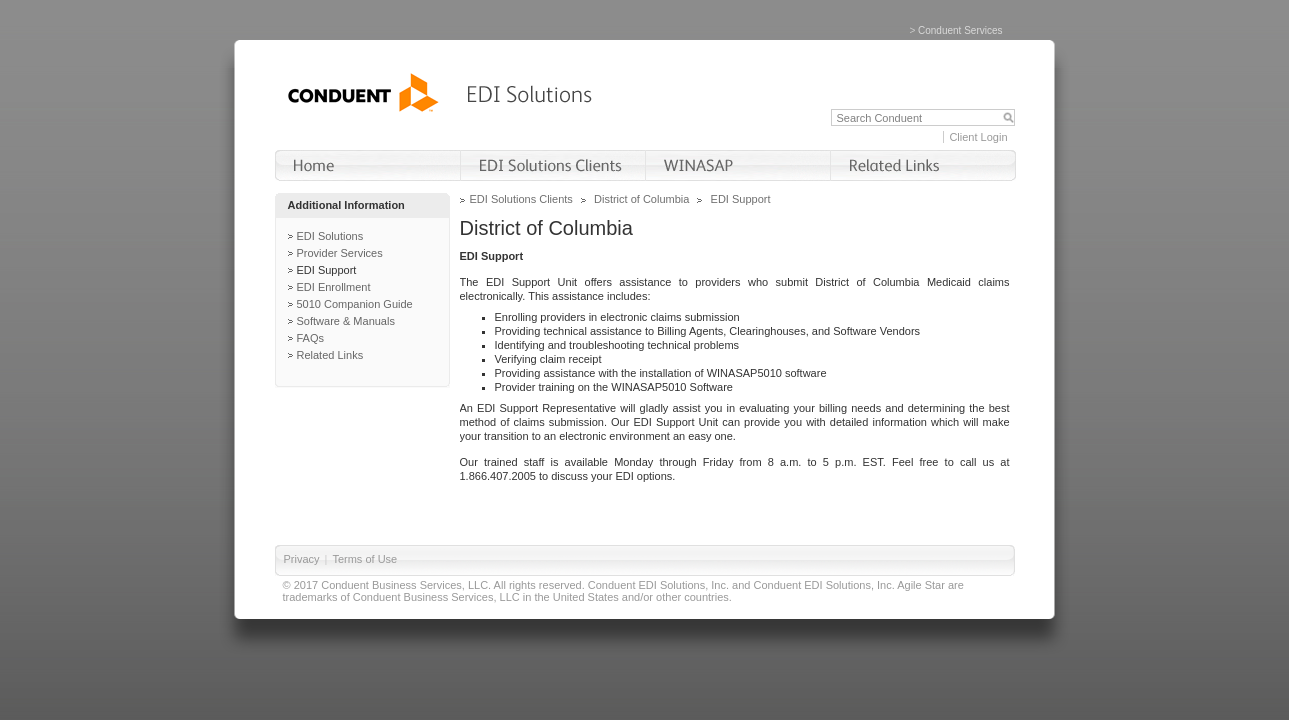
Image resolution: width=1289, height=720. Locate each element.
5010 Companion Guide (355, 304)
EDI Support (327, 270)
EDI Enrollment (334, 287)
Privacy (302, 559)
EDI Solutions (330, 236)
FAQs (311, 338)
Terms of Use (364, 559)
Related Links (330, 355)
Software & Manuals (346, 321)
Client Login (978, 137)
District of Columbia (641, 199)
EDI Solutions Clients (521, 199)
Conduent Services (960, 30)
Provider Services (340, 253)
